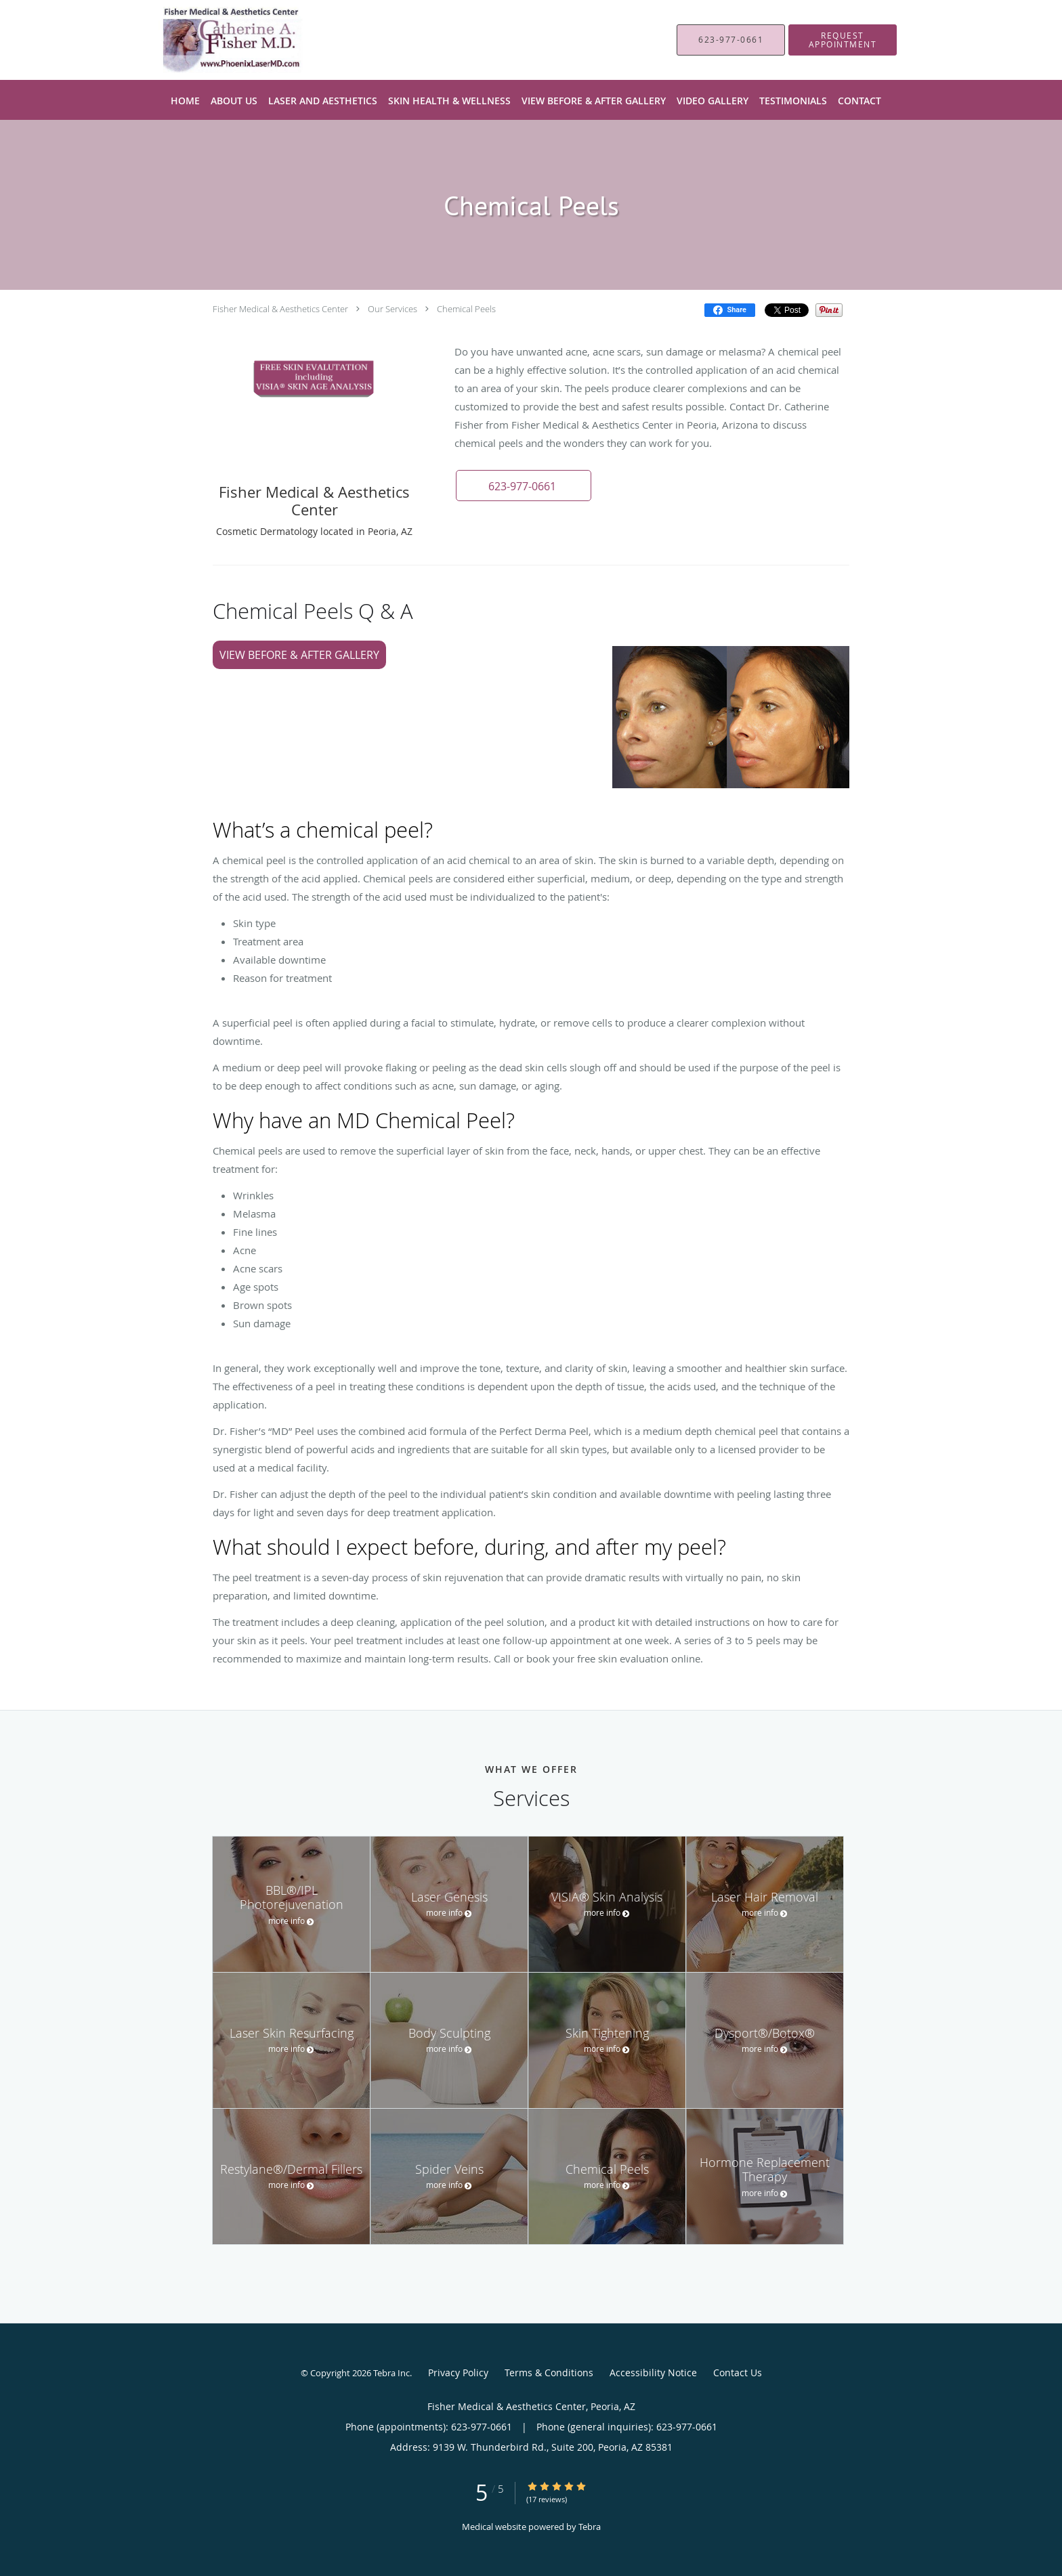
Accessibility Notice (653, 2372)
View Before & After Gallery (299, 654)
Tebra (589, 2526)
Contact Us (737, 2372)
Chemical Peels (466, 309)
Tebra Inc (391, 2373)
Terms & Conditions (549, 2372)
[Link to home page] (210, 40)
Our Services (392, 309)
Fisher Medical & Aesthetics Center (280, 309)
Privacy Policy (458, 2372)
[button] (842, 40)
